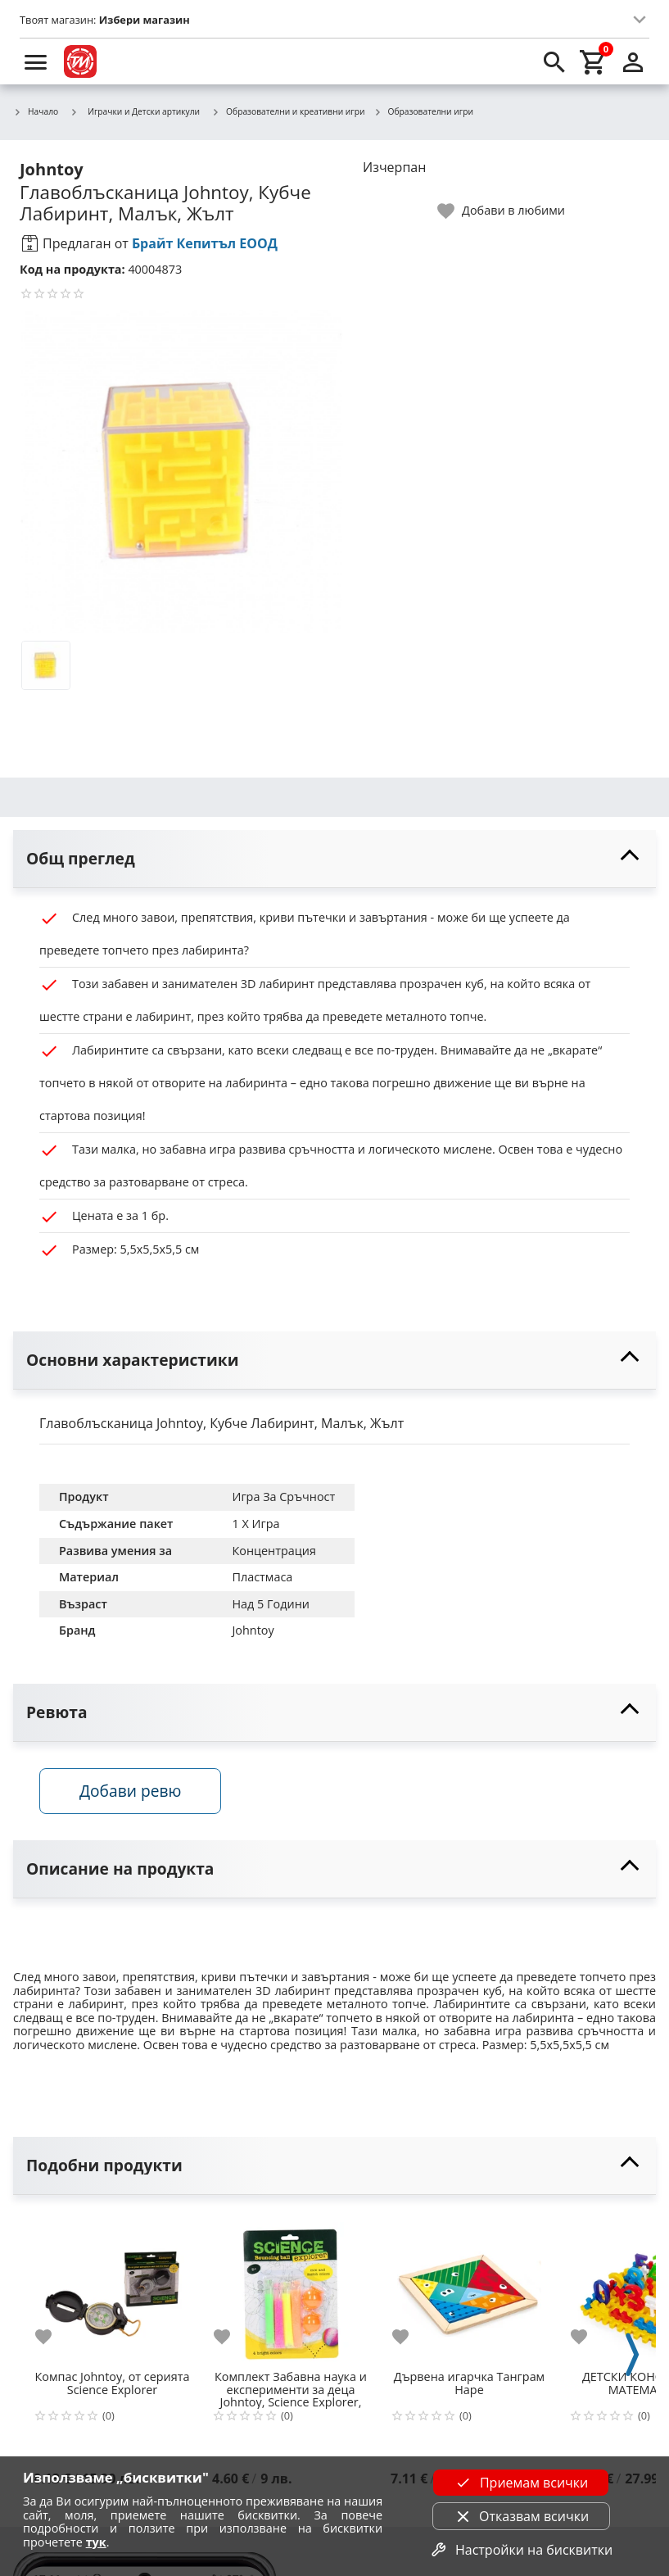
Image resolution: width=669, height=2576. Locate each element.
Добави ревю (130, 1791)
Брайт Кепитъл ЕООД (205, 243)
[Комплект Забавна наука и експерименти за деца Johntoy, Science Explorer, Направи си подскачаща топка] (291, 2287)
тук (96, 2542)
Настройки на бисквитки (520, 2550)
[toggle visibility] (334, 859)
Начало (35, 112)
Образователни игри (423, 112)
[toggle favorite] (502, 211)
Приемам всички (521, 2482)
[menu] (36, 61)
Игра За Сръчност (283, 1496)
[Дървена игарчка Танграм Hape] (469, 2287)
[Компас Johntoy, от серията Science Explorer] (112, 2287)
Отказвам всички (521, 2516)
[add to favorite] (53, 2336)
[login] (633, 61)
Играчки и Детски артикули (135, 111)
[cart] (593, 61)
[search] (554, 61)
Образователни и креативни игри (287, 112)
